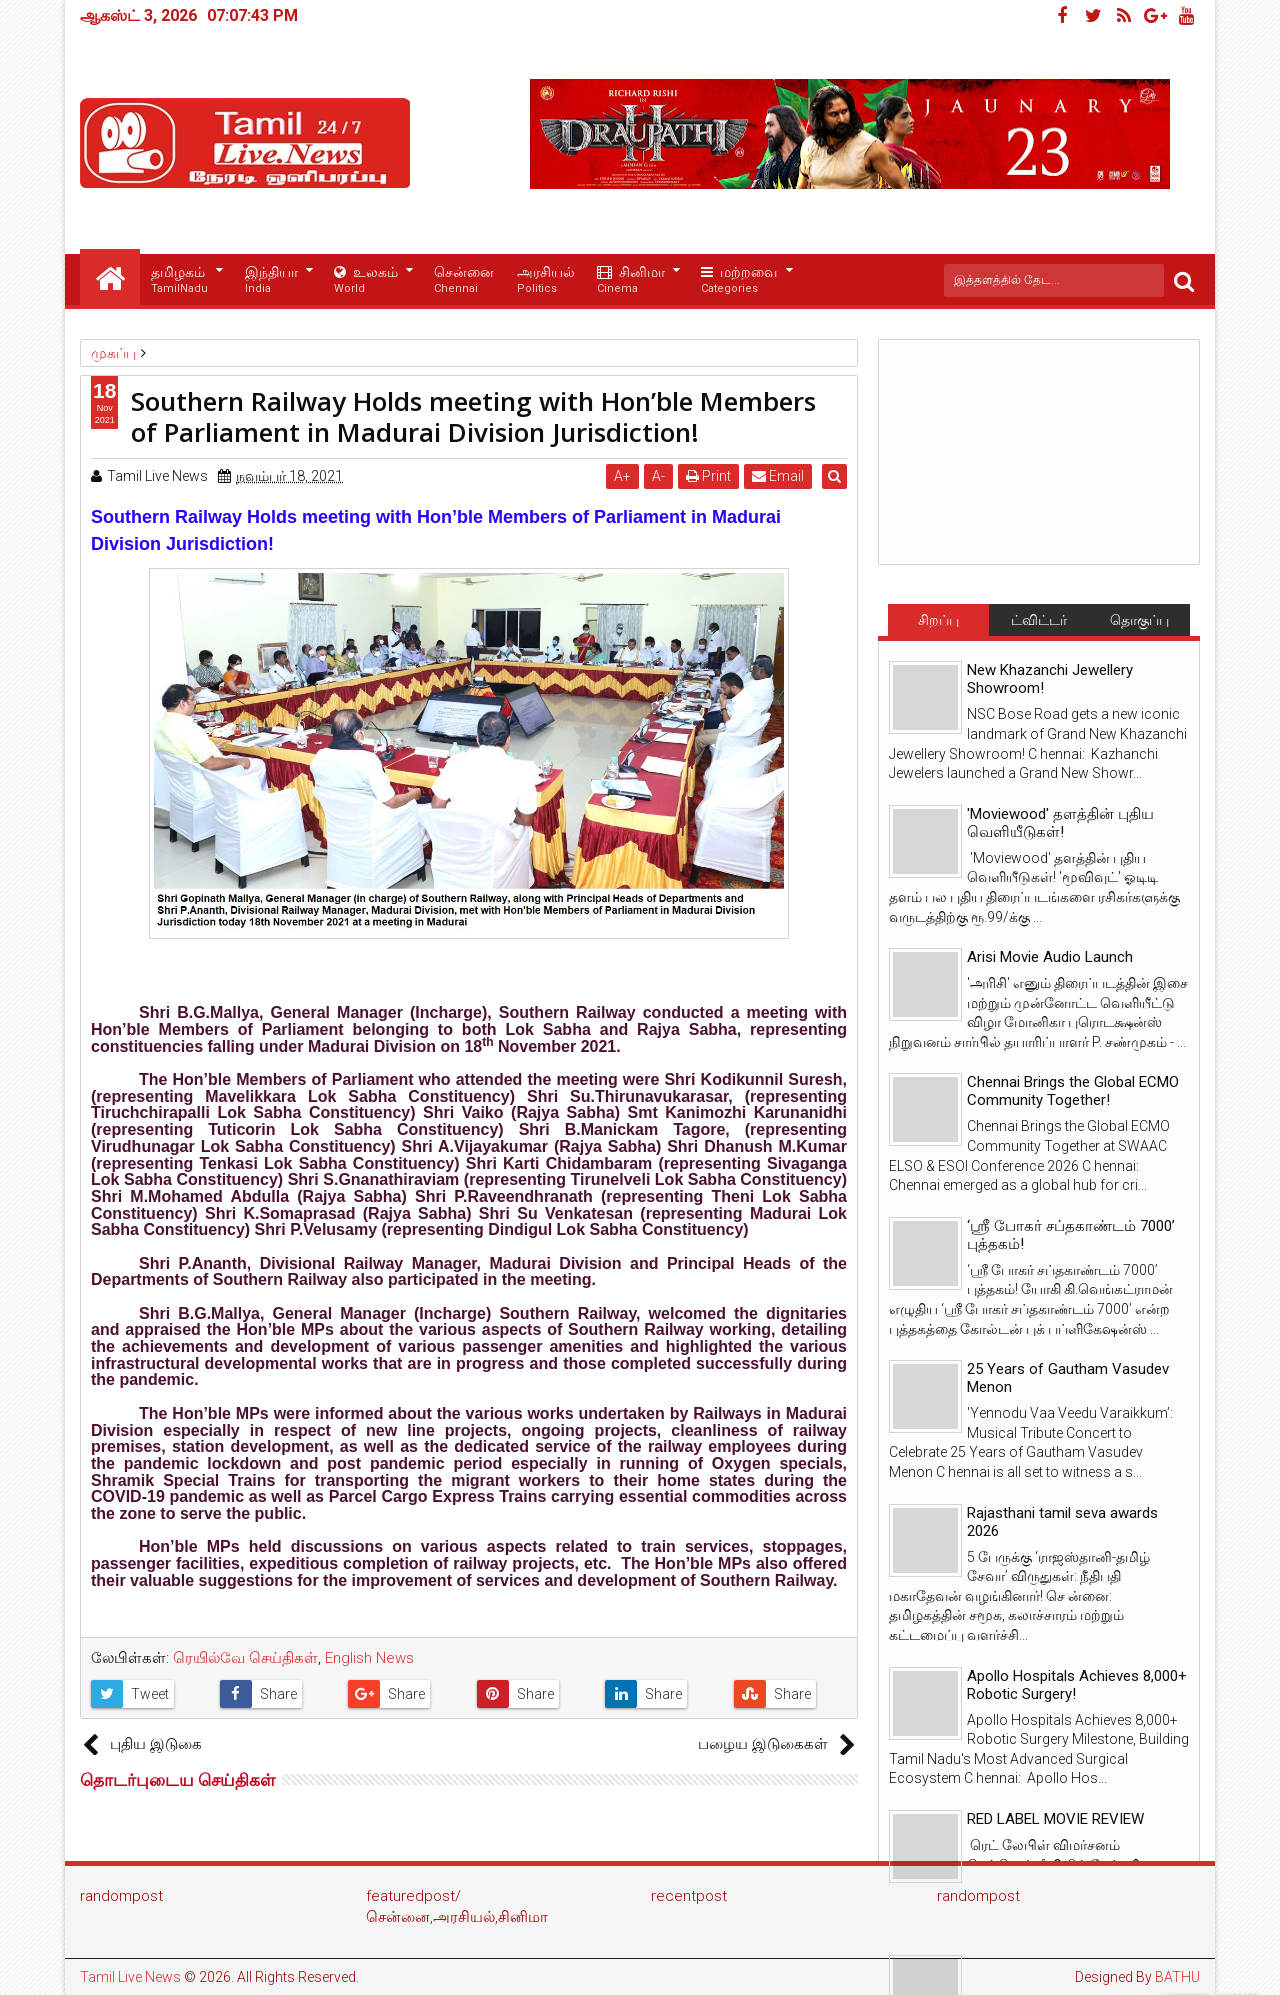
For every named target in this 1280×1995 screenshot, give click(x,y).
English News (369, 1658)
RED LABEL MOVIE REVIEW (1055, 1819)
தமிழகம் (179, 280)
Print (711, 476)
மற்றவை (739, 280)
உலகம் (366, 280)
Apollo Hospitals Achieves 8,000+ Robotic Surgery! (1077, 1685)
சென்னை (464, 280)
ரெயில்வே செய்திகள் (245, 1658)
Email (781, 476)
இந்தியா (271, 280)
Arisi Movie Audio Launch (1050, 957)
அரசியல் (546, 280)
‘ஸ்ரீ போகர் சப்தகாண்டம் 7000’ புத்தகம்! (1071, 1235)
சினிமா (631, 280)
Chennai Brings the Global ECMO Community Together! (1073, 1091)
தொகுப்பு (1139, 620)
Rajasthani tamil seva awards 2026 (1062, 1522)
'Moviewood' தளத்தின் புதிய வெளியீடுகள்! (1060, 823)
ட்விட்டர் (1039, 620)
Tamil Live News (130, 1977)
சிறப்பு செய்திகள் (938, 624)
